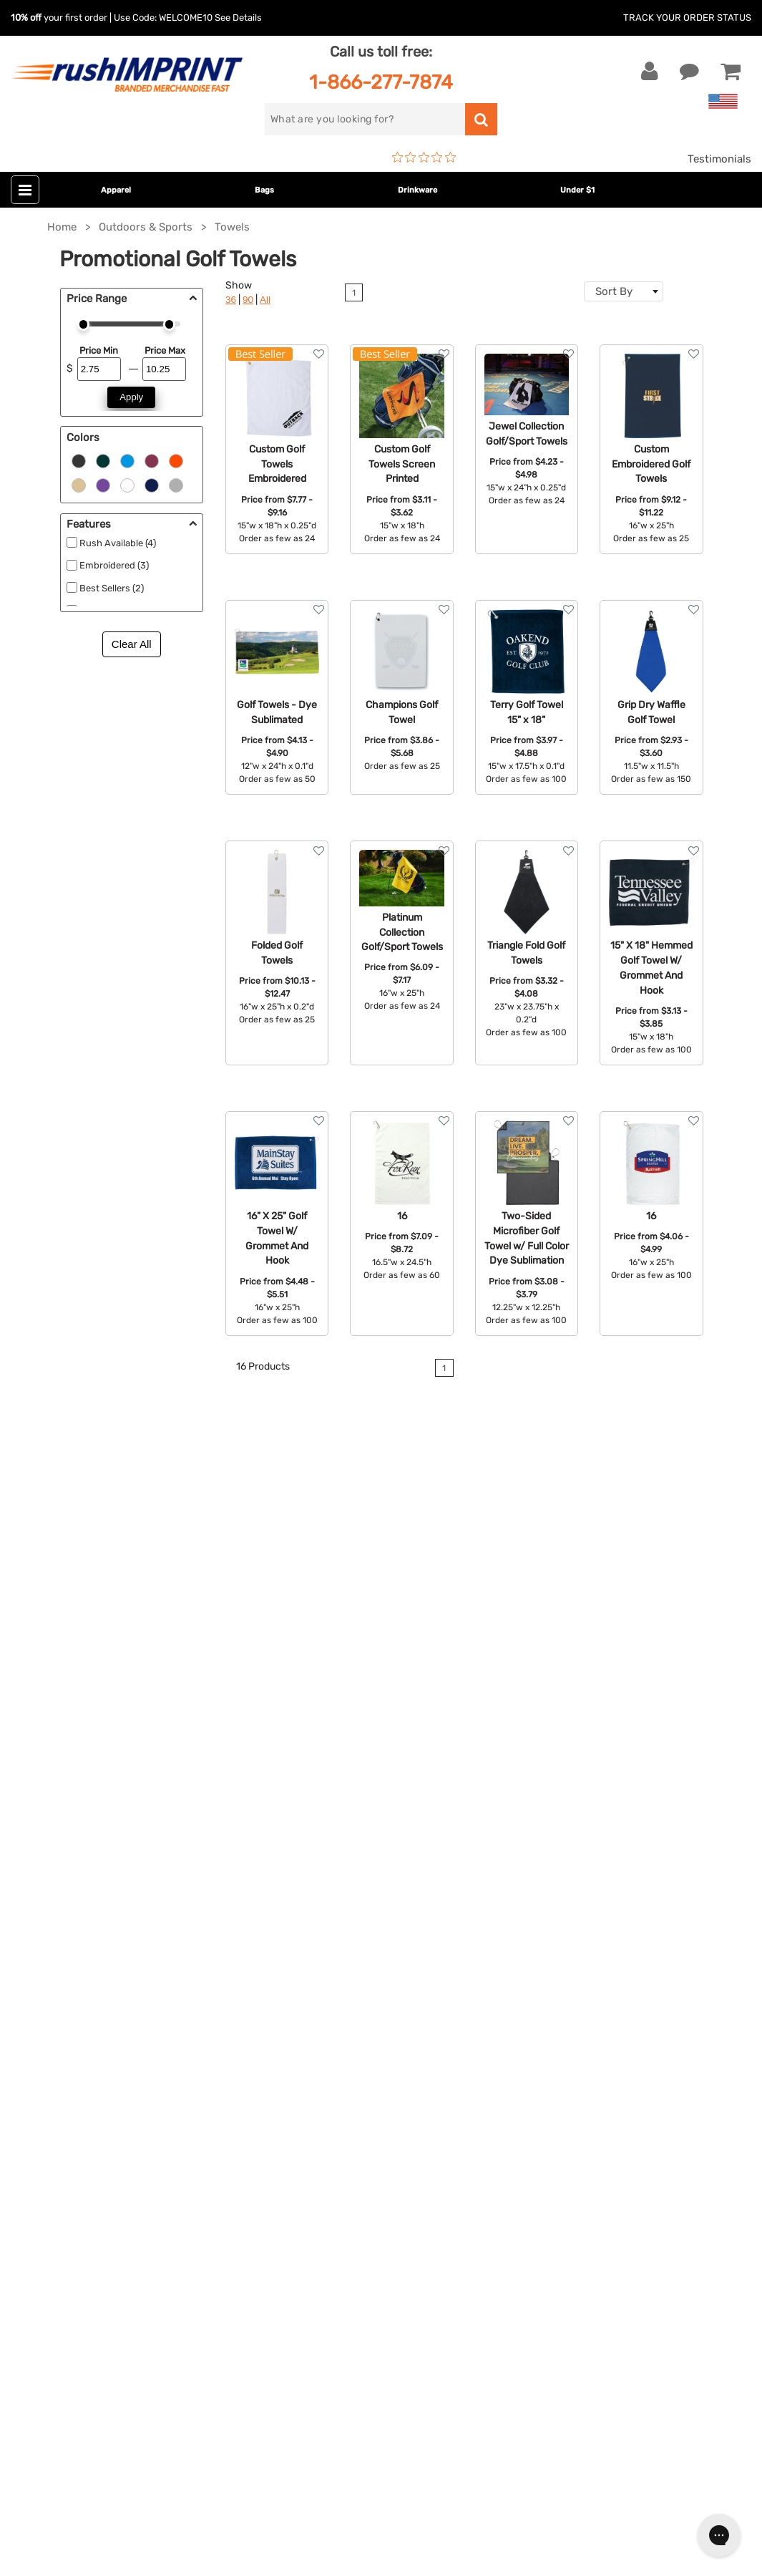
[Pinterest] (97, 2296)
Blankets (290, 2063)
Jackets (288, 1910)
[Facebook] (32, 2296)
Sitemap (535, 2063)
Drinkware (417, 190)
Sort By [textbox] (613, 291)
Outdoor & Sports (312, 1998)
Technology (297, 1976)
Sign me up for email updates (109, 2203)
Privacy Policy (550, 2019)
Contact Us (56, 1888)
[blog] (75, 2296)
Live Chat (56, 1910)
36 (230, 299)
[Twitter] (54, 2296)
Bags (264, 190)
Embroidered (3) (114, 565)
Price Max (165, 350)
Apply (131, 397)
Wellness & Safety (312, 2019)
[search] (365, 119)
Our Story (539, 1910)
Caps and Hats (304, 2085)
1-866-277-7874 (381, 82)
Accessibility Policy (563, 2041)
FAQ (525, 1954)
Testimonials (719, 158)
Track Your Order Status (687, 17)
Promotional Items (314, 2041)
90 (248, 299)
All (265, 299)
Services (536, 1932)
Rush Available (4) (117, 543)
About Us (538, 1888)
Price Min (98, 350)
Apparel (116, 190)
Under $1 (577, 190)
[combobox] (623, 291)
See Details (238, 17)
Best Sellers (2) (111, 588)
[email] (117, 2175)
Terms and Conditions (570, 1998)
